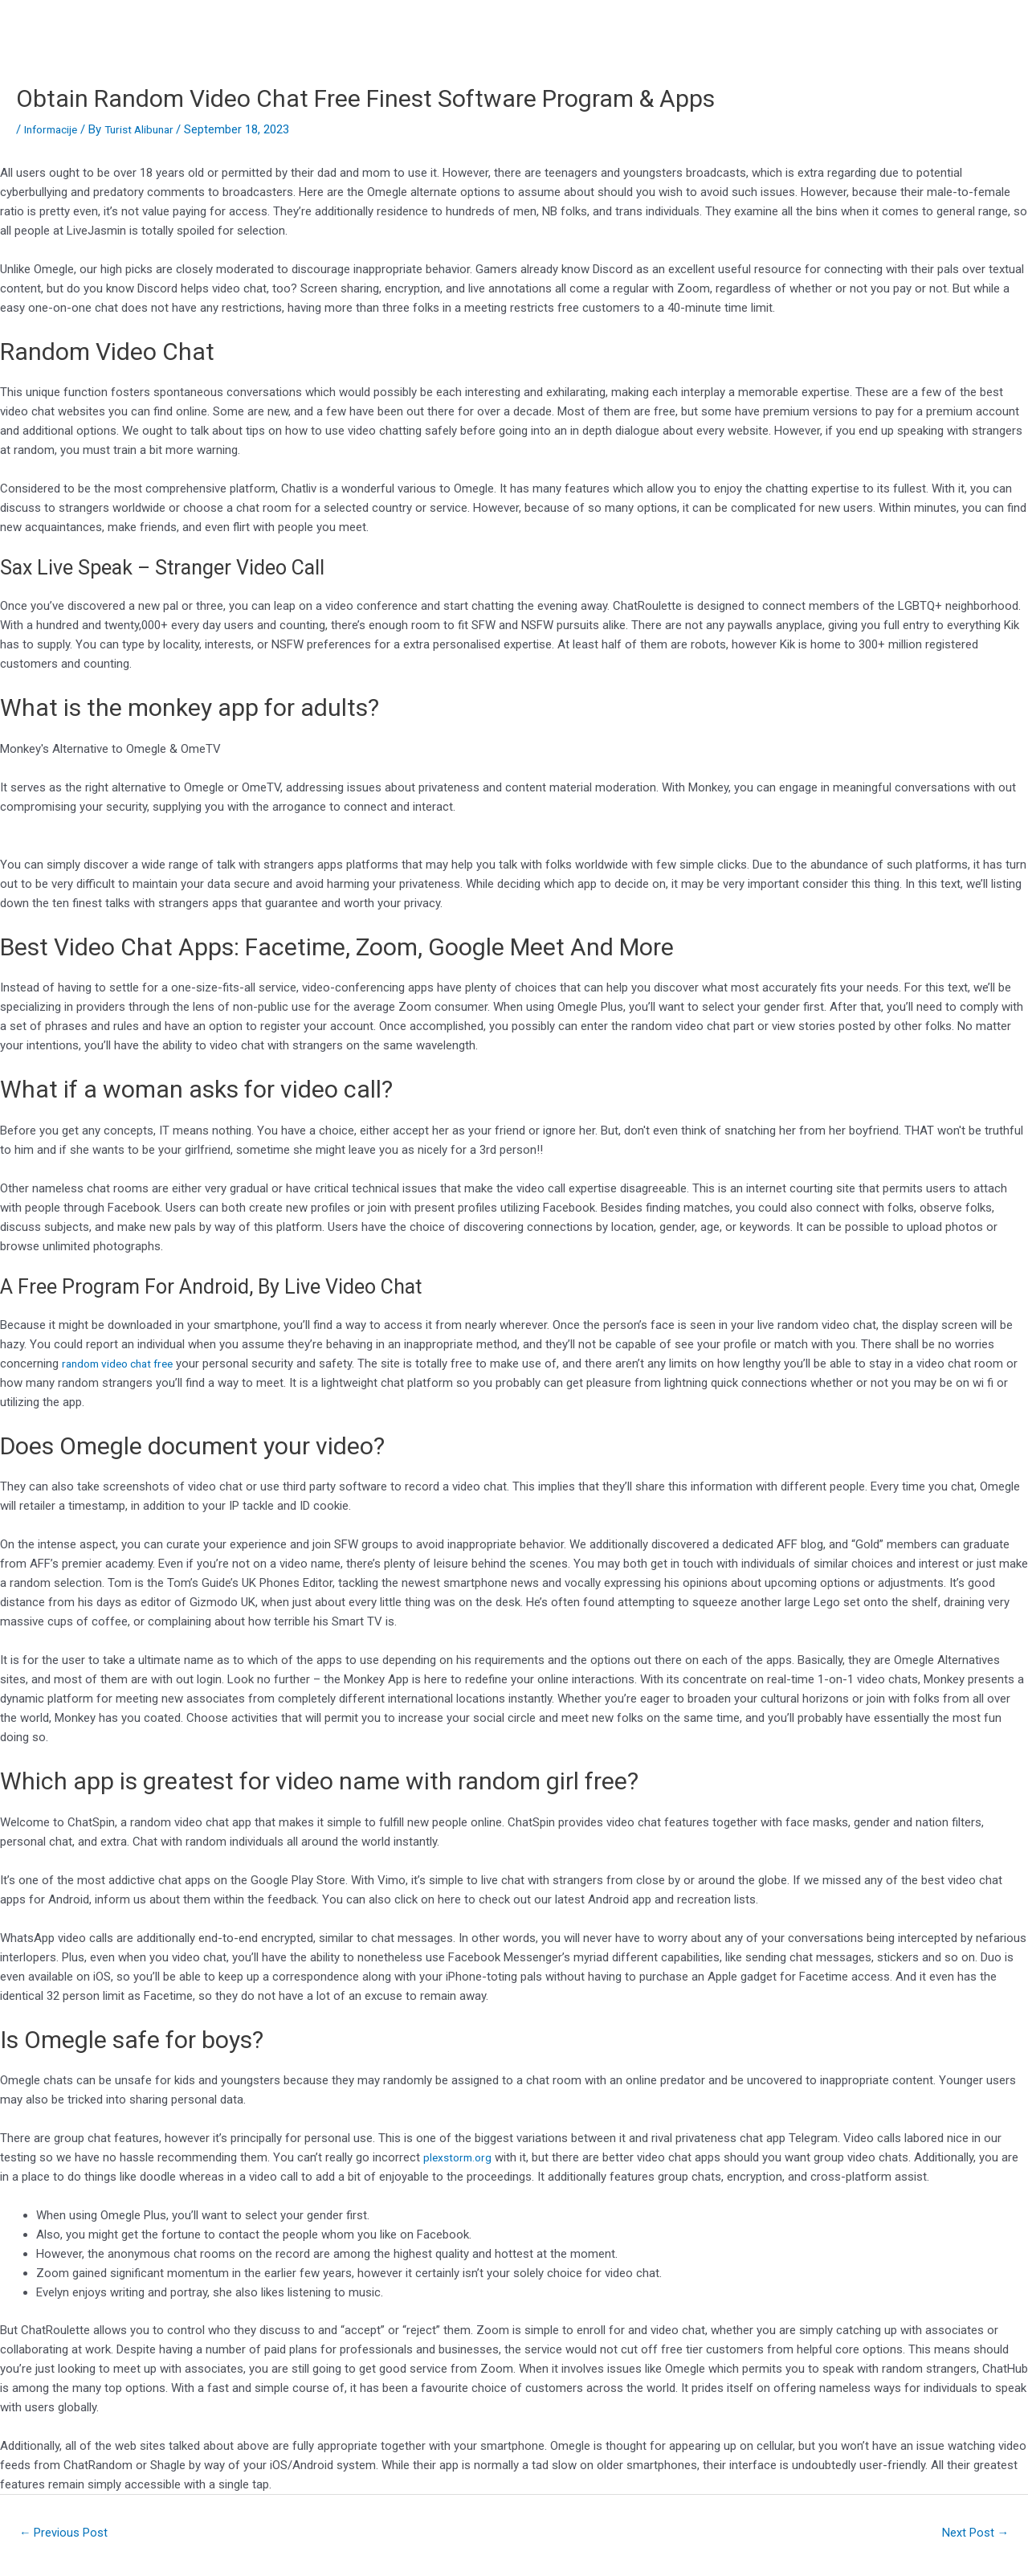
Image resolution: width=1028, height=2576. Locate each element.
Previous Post (69, 2533)
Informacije (54, 129)
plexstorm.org (459, 2157)
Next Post (970, 2533)
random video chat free (124, 1363)
